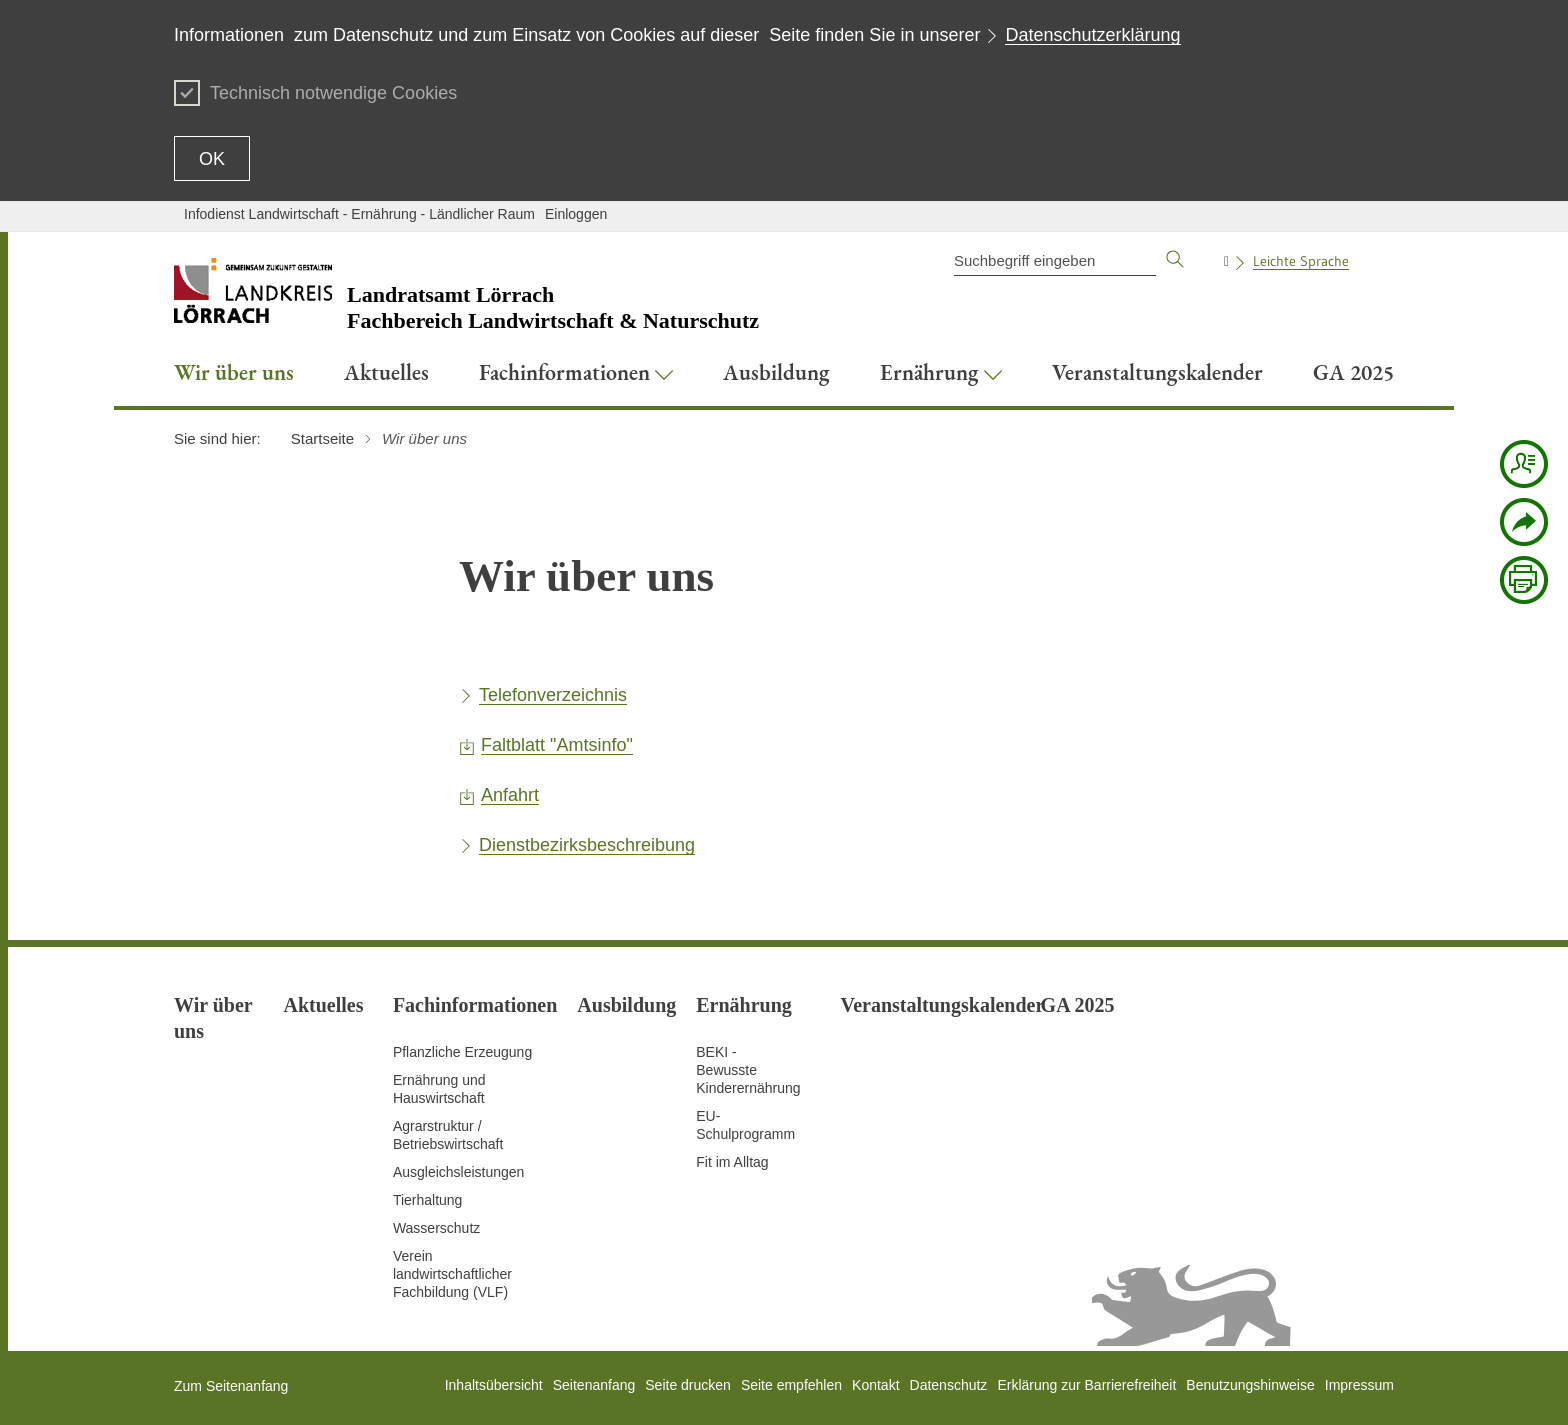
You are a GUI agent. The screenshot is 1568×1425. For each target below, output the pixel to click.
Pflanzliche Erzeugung (462, 1052)
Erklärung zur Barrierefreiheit (1086, 1385)
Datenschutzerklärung (1092, 35)
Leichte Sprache (1301, 261)
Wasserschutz (436, 1228)
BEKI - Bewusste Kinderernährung (748, 1070)
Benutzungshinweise (1250, 1385)
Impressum (1359, 1385)
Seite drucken (688, 1385)
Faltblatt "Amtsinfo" (557, 745)
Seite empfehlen (791, 1385)
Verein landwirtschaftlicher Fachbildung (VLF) (452, 1274)
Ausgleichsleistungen (459, 1172)
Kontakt (875, 1385)
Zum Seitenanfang (231, 1386)
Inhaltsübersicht (494, 1385)
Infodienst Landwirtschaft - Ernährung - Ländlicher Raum (359, 214)
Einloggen (576, 214)
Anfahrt (510, 795)
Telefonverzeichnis (553, 695)
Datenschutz (949, 1385)
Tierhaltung (428, 1200)
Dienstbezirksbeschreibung (587, 845)
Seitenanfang (594, 1385)
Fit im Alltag (732, 1162)
